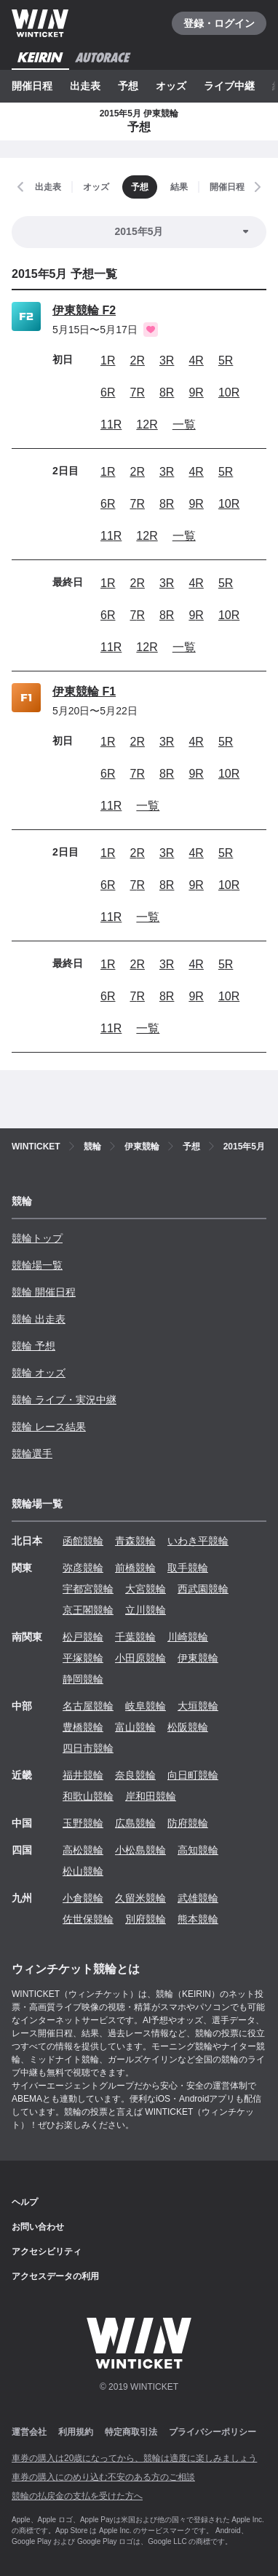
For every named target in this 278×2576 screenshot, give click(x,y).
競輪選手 (32, 1453)
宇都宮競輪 (88, 1589)
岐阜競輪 (145, 1706)
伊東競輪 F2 (84, 310)
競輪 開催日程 (44, 1292)
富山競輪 (135, 1727)
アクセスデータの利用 (55, 2276)
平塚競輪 (83, 1658)
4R (195, 360)
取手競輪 (187, 1568)
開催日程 (32, 86)
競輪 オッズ (38, 1373)
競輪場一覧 (37, 1265)
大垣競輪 (198, 1706)
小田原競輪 (140, 1658)
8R (166, 392)
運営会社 (29, 2432)
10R (228, 392)
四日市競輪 (88, 1748)
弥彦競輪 (83, 1568)
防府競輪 (187, 1823)
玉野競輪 (83, 1823)
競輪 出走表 (38, 1319)
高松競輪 (83, 1850)
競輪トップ (37, 1238)
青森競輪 (135, 1541)
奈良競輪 (135, 1775)
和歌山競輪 (88, 1796)
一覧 (184, 424)
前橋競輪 (135, 1568)
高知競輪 (198, 1850)
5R (225, 360)
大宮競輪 (145, 1589)
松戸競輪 (83, 1637)
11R (111, 424)
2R (137, 360)
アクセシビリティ (47, 2251)
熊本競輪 (198, 1919)
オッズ (171, 86)
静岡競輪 (83, 1679)
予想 (128, 86)
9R (195, 392)
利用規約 (75, 2432)
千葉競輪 (135, 1637)
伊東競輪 (198, 1658)
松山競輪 (83, 1871)
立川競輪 (145, 1610)
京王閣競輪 (88, 1610)
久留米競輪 (140, 1898)
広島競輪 (135, 1823)
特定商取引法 (131, 2432)
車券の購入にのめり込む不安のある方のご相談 (103, 2477)
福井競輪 (83, 1775)
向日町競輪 (192, 1775)
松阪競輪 (187, 1727)
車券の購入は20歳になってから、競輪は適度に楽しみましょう (134, 2458)
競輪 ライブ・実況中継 (64, 1399)
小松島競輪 (140, 1850)
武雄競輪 (198, 1898)
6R (107, 392)
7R (137, 392)
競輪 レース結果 (49, 1426)
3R (166, 360)
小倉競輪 (83, 1898)
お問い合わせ (38, 2227)
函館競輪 (83, 1541)
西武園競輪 (203, 1589)
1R (107, 360)
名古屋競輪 (88, 1706)
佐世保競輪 (88, 1919)
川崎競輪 (187, 1637)
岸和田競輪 (150, 1796)
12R (146, 424)
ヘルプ (25, 2202)
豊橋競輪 (83, 1727)
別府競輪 (145, 1919)
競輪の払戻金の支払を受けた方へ (77, 2496)
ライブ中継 (229, 86)
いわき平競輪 (198, 1541)
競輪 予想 (33, 1346)
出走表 (85, 86)
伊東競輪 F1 (84, 691)
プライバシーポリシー (212, 2432)
